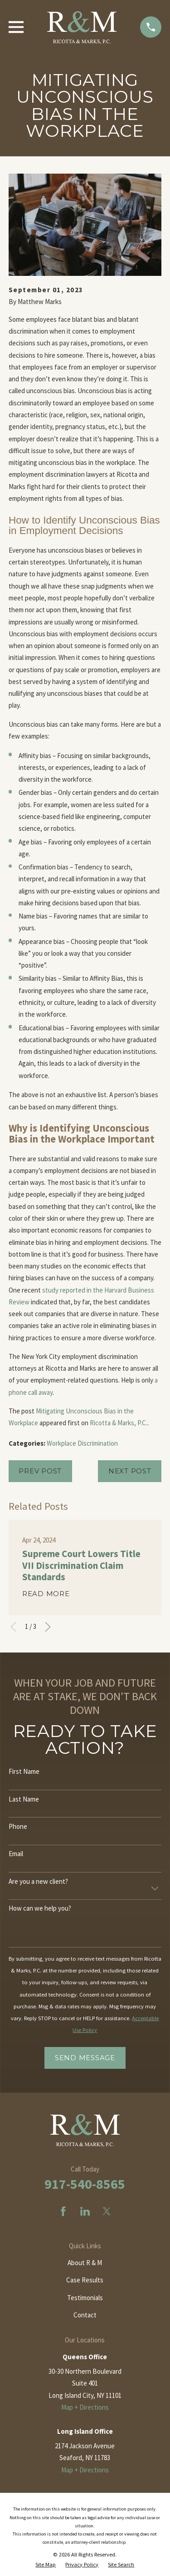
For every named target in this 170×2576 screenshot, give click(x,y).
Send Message (85, 2057)
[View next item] (48, 1627)
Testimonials (85, 2297)
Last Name (24, 1799)
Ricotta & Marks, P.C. (118, 1422)
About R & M (85, 2262)
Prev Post (40, 1471)
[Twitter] (107, 2211)
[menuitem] (45, 2565)
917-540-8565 (84, 2183)
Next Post (129, 1471)
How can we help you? (40, 1908)
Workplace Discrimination (82, 1443)
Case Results (84, 2280)
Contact (85, 2315)
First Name (24, 1771)
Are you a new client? (38, 1881)
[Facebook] (63, 2211)
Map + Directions (85, 2407)
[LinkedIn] (85, 2211)
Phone (18, 1826)
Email (16, 1854)
